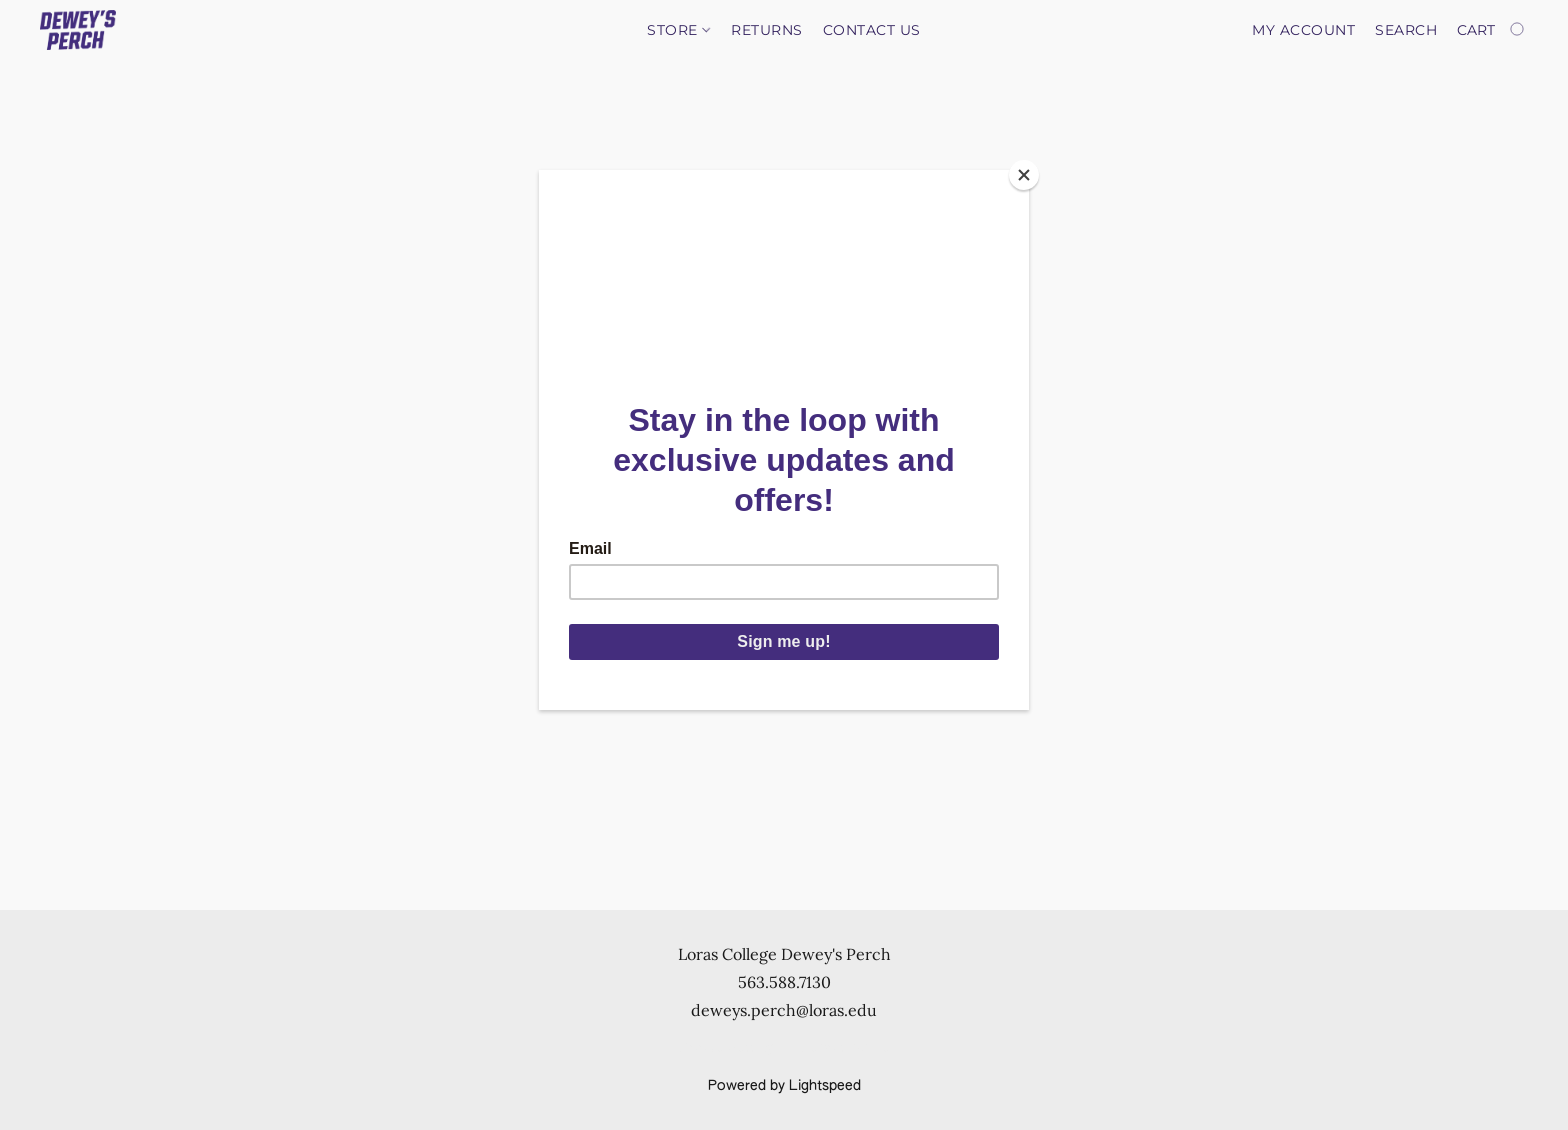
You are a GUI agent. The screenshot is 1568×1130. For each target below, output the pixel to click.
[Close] (1024, 175)
